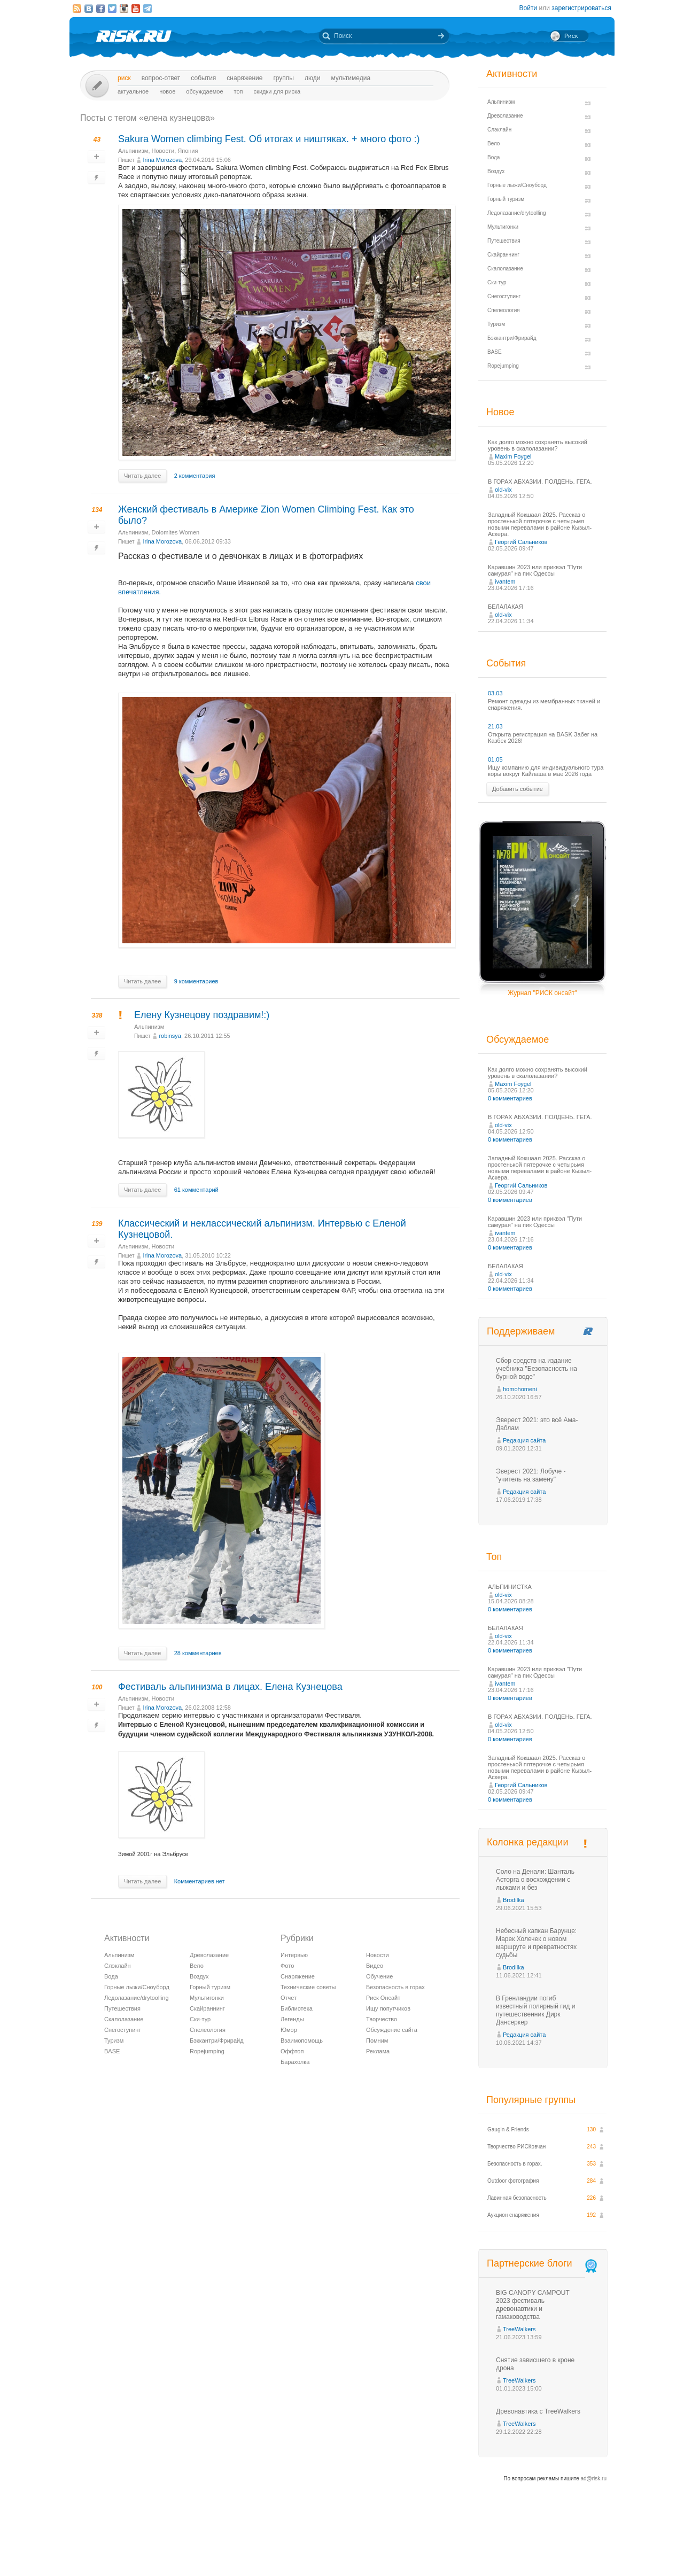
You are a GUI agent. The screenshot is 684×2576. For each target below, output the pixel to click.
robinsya (170, 1036)
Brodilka (513, 1900)
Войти (528, 8)
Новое (167, 91)
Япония (187, 151)
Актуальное (133, 91)
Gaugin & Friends (508, 2129)
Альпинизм (133, 151)
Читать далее (142, 475)
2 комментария (194, 475)
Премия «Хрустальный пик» (438, 2548)
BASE (112, 2051)
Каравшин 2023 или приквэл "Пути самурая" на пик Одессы (535, 570)
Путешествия (122, 2008)
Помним (377, 2040)
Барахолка (295, 2062)
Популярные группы (531, 2099)
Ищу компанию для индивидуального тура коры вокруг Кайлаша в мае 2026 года (545, 770)
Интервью (294, 1955)
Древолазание (209, 1955)
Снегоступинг (122, 2030)
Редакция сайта (524, 1440)
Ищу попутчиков (388, 2008)
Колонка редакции (527, 1842)
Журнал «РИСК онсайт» (569, 2548)
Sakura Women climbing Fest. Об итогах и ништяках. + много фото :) (269, 139)
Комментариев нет (199, 1881)
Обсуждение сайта (391, 2030)
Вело (197, 1965)
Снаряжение (244, 78)
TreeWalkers (519, 2329)
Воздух (199, 1976)
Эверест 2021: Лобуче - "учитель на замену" (531, 1475)
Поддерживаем (521, 1331)
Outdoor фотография (513, 2181)
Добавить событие (517, 789)
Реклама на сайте (506, 2548)
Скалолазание (123, 2019)
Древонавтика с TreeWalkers (538, 2411)
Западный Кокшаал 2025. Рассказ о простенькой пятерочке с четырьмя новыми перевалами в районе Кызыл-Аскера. (540, 524)
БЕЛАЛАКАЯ (505, 606)
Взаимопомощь (302, 2040)
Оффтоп (292, 2051)
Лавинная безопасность (517, 2198)
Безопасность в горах (395, 1987)
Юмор (289, 2030)
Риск (124, 78)
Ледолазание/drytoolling (136, 1998)
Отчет (289, 1998)
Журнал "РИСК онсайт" (542, 993)
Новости (163, 151)
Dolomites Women (176, 532)
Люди (312, 78)
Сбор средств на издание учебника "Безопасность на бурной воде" (536, 1368)
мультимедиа (350, 78)
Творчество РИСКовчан (516, 2147)
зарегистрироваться (581, 8)
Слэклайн (117, 1965)
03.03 (495, 693)
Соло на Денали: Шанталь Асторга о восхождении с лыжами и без (535, 1879)
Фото (287, 1965)
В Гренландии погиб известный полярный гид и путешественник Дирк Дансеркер (535, 2010)
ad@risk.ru (594, 2478)
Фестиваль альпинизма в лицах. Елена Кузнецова (230, 1686)
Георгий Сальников (521, 542)
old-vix (503, 489)
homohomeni (520, 1389)
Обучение (379, 1976)
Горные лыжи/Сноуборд (136, 1987)
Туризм (113, 2040)
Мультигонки (207, 1998)
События (203, 78)
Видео (374, 1965)
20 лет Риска (388, 2559)
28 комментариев (198, 1653)
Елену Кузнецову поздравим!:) (201, 1015)
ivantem (505, 581)
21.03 (495, 726)
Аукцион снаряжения (513, 2215)
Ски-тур (200, 2019)
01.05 (495, 759)
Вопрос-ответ (161, 78)
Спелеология (208, 2030)
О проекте (381, 2548)
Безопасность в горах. (514, 2164)
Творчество (381, 2019)
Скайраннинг (207, 2008)
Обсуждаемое (204, 91)
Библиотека (297, 2008)
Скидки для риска (277, 91)
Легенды (292, 2019)
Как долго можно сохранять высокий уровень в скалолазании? (537, 445)
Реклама (378, 2051)
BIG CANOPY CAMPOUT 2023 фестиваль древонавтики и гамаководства (533, 2305)
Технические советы (308, 1987)
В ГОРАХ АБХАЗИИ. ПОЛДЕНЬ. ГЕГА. (540, 481)
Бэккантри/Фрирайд (217, 2040)
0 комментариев (510, 1098)
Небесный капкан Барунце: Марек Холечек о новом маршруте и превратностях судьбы (536, 1943)
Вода (111, 1976)
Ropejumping (207, 2051)
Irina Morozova (162, 160)
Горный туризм (210, 1987)
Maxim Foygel (513, 456)
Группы (283, 78)
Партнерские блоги (543, 2263)
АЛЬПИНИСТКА (510, 1587)
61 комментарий (196, 1189)
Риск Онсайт (383, 1998)
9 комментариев (196, 981)
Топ (238, 91)
